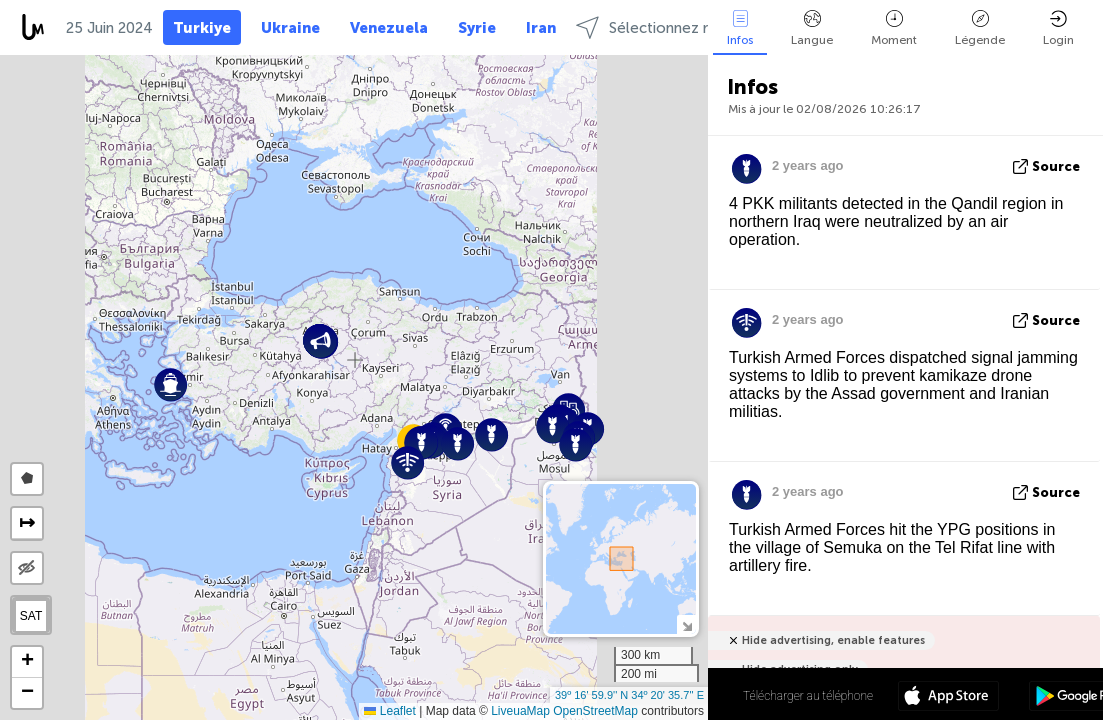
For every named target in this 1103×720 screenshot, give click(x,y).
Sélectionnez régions (665, 27)
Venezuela (389, 28)
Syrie (477, 28)
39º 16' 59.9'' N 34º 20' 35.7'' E (629, 695)
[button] (552, 426)
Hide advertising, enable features (833, 640)
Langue (812, 28)
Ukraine (290, 28)
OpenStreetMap (595, 711)
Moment (894, 28)
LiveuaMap (520, 711)
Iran (541, 28)
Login (1058, 28)
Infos (740, 28)
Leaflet (389, 711)
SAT (31, 616)
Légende (980, 28)
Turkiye (202, 28)
